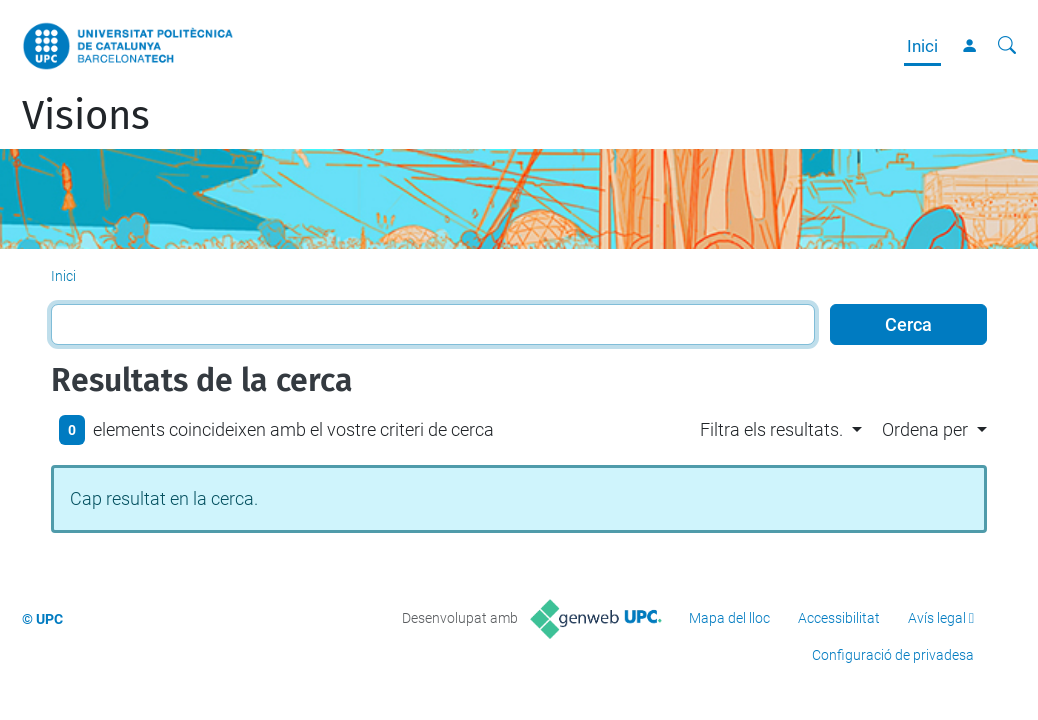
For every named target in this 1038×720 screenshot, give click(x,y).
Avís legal (937, 618)
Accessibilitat (839, 618)
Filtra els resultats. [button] (771, 429)
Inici (922, 46)
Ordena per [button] (925, 429)
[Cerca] (1007, 46)
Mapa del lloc (729, 618)
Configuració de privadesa (893, 655)
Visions (86, 116)
